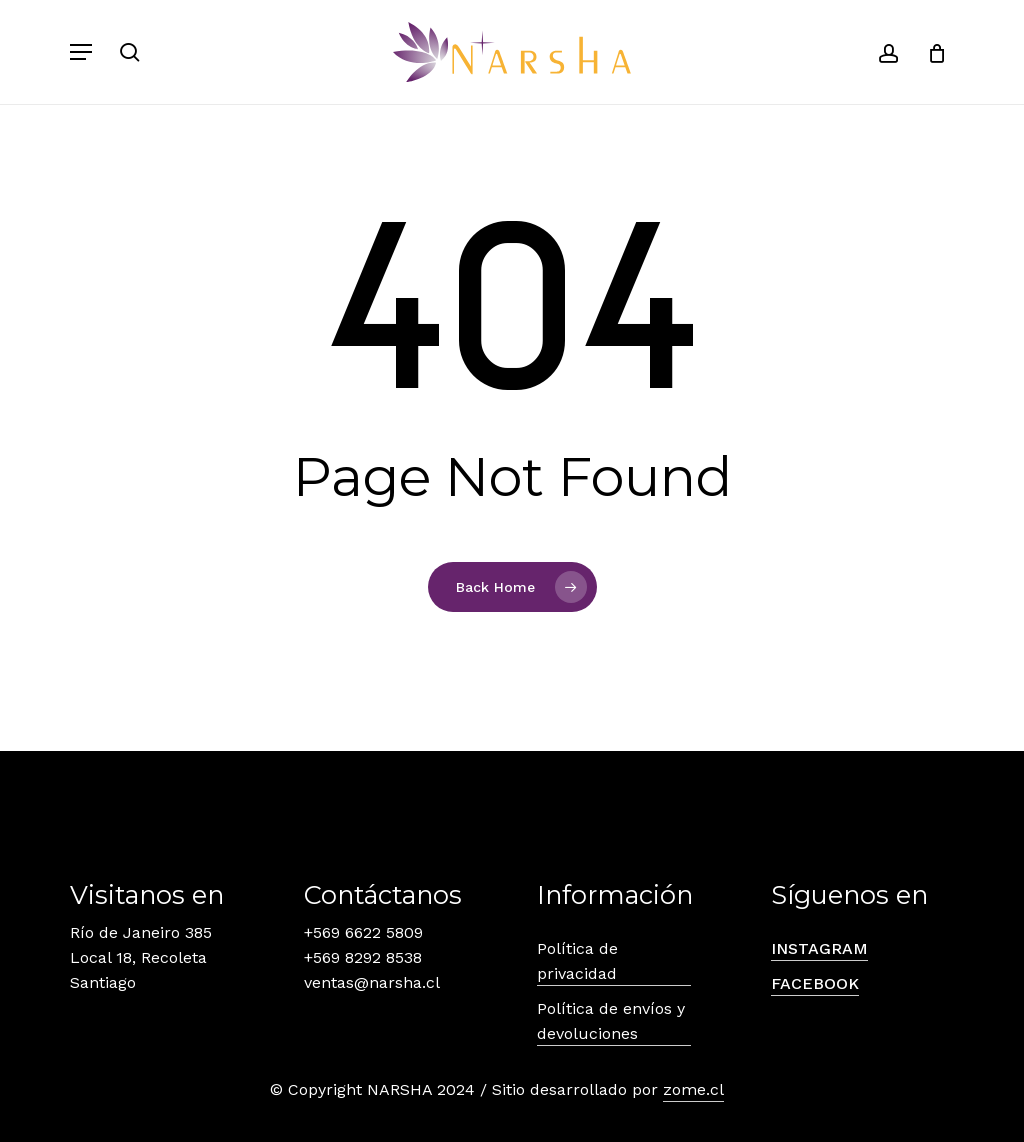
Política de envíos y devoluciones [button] (611, 1021)
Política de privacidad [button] (577, 961)
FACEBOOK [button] (815, 983)
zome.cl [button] (693, 1089)
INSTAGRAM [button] (819, 948)
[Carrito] (929, 52)
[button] (81, 52)
